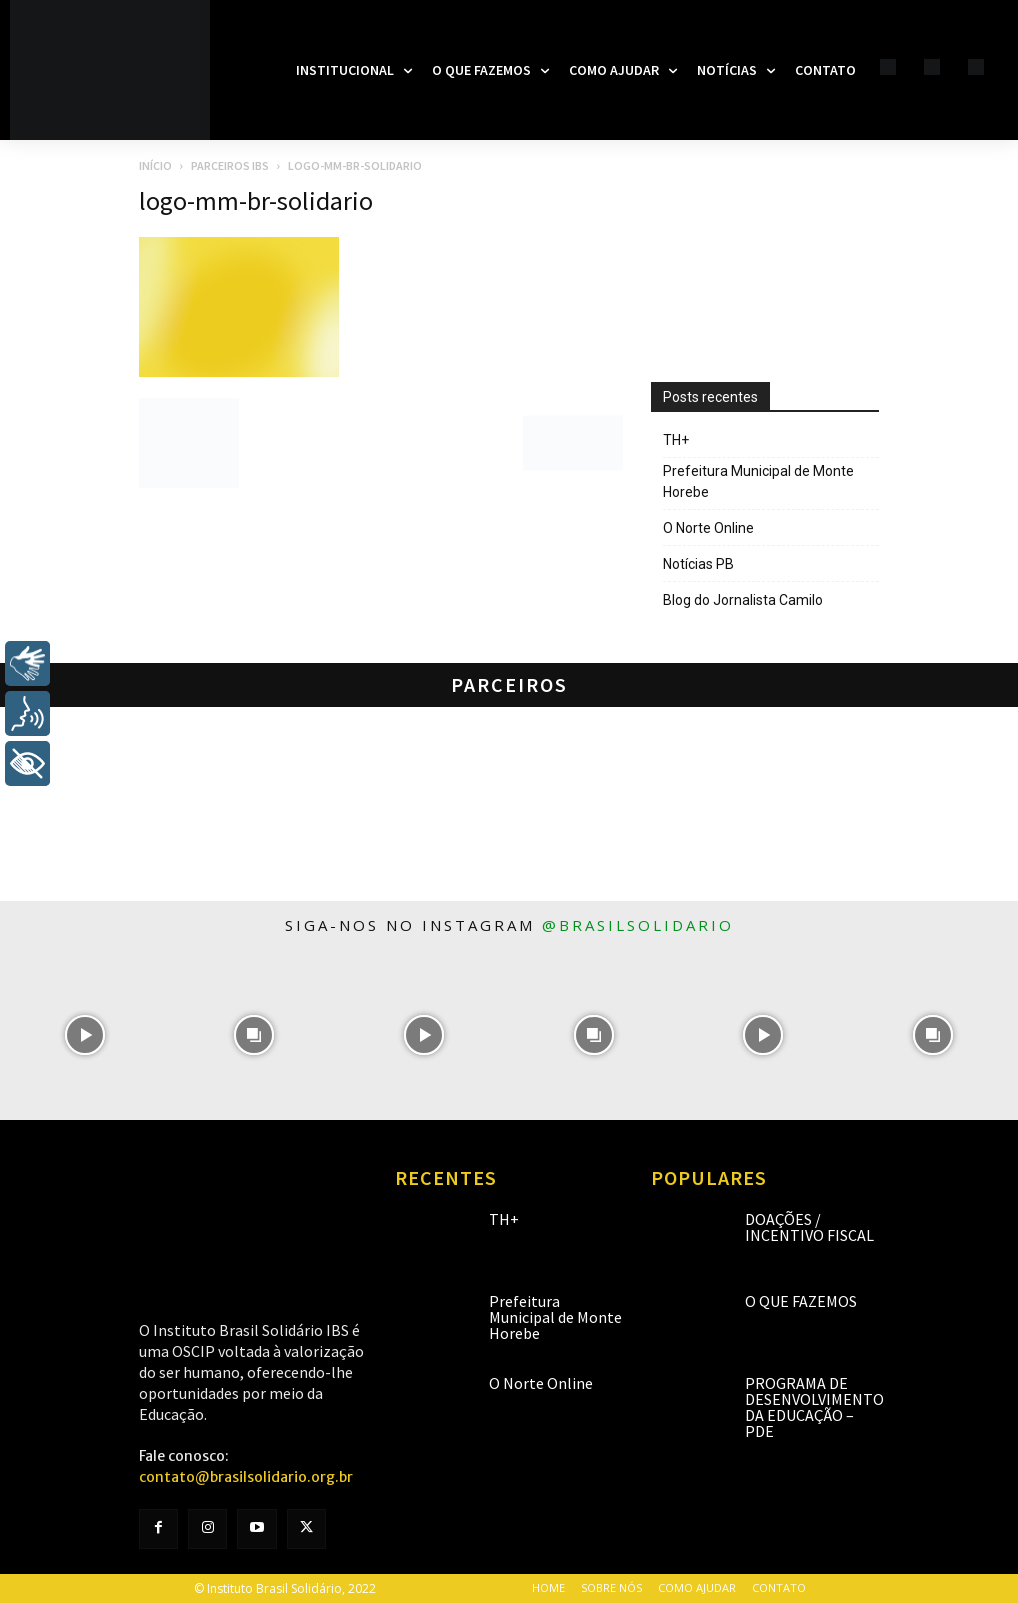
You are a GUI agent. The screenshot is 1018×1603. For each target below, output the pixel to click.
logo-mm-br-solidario (256, 200)
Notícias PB (698, 564)
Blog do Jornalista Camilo (743, 600)
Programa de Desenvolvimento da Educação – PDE (814, 1407)
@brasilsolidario (638, 925)
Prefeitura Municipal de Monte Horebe (758, 481)
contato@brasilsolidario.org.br (246, 1477)
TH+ (676, 440)
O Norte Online (708, 528)
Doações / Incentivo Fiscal (809, 1227)
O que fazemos (801, 1301)
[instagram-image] (85, 1035)
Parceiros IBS (230, 165)
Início (155, 165)
